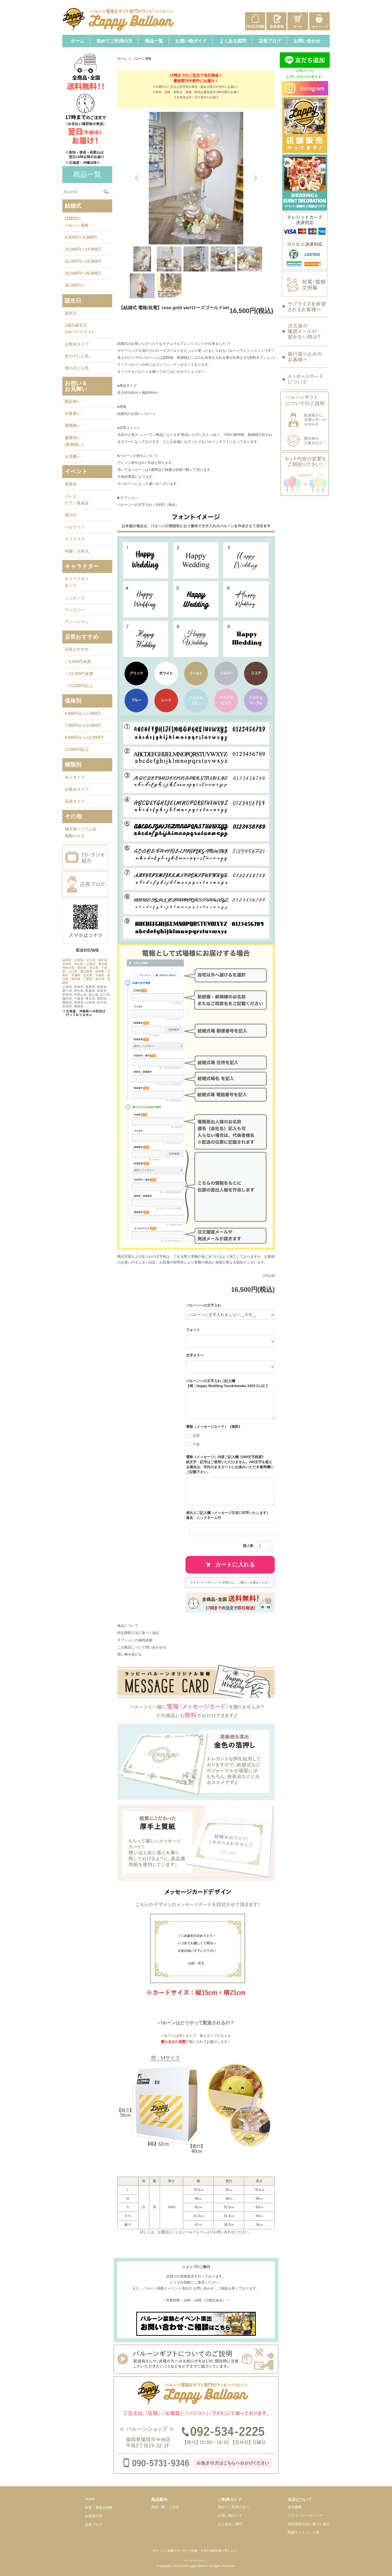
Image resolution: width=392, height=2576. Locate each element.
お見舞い (73, 456)
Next (254, 178)
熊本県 (102, 960)
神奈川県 (68, 968)
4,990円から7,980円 (83, 713)
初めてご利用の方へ (233, 2507)
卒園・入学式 (77, 551)
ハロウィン (75, 527)
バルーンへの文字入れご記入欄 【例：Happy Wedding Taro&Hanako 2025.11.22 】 (227, 1383)
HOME (90, 2499)
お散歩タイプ (77, 344)
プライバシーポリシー (305, 2515)
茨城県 (75, 975)
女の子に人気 (77, 356)
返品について (127, 1626)
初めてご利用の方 (114, 41)
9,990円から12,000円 (84, 737)
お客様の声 (93, 2516)
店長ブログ (269, 41)
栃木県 (99, 979)
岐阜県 (75, 979)
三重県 (87, 979)
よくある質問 (232, 41)
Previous (137, 178)
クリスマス (75, 539)
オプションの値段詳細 (134, 1640)
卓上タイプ (75, 777)
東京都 (102, 964)
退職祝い (73, 425)
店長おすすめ (77, 649)
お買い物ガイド (191, 41)
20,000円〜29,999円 (83, 273)
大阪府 (90, 964)
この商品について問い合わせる (141, 1647)
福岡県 (66, 960)
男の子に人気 (77, 368)
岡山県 (78, 964)
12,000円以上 (77, 749)
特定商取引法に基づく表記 (138, 1633)
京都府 (99, 975)
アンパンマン (77, 622)
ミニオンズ (75, 598)
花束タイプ (75, 801)
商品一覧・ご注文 (165, 2507)
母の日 (71, 515)
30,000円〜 (75, 285)
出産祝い (73, 413)
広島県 (87, 975)
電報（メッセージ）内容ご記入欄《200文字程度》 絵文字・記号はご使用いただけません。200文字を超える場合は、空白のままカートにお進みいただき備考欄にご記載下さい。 (230, 1464)
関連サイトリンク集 (303, 2532)
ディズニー (75, 610)
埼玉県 (93, 968)
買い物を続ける (129, 1654)
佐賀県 (78, 960)
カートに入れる (230, 1564)
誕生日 (71, 313)
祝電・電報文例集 (99, 2507)
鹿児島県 (86, 971)
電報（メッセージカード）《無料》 (214, 1427)
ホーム (77, 41)
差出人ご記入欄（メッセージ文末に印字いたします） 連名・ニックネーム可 (230, 1515)
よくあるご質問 (230, 2524)
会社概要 (295, 2507)
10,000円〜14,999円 (83, 249)
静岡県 (99, 971)
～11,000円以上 (79, 686)
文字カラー (195, 1355)
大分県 (90, 960)
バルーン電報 (142, 58)
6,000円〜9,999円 (81, 237)
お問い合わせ (307, 41)
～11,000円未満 (79, 674)
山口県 (72, 971)
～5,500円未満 (78, 662)
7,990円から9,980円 (83, 725)
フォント (193, 1330)
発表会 (71, 484)
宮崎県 (66, 964)
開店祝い (73, 401)
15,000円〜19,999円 (83, 261)
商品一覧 (154, 41)
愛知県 (81, 968)
